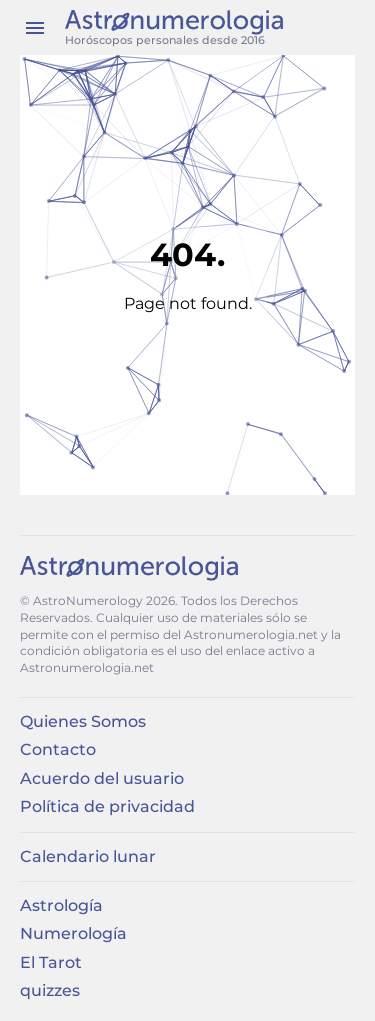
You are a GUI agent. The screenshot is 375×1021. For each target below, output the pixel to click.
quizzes (50, 990)
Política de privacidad (107, 806)
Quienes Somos (83, 721)
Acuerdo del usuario (102, 778)
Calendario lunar (88, 856)
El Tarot (51, 962)
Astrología (61, 905)
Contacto (58, 749)
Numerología (73, 933)
